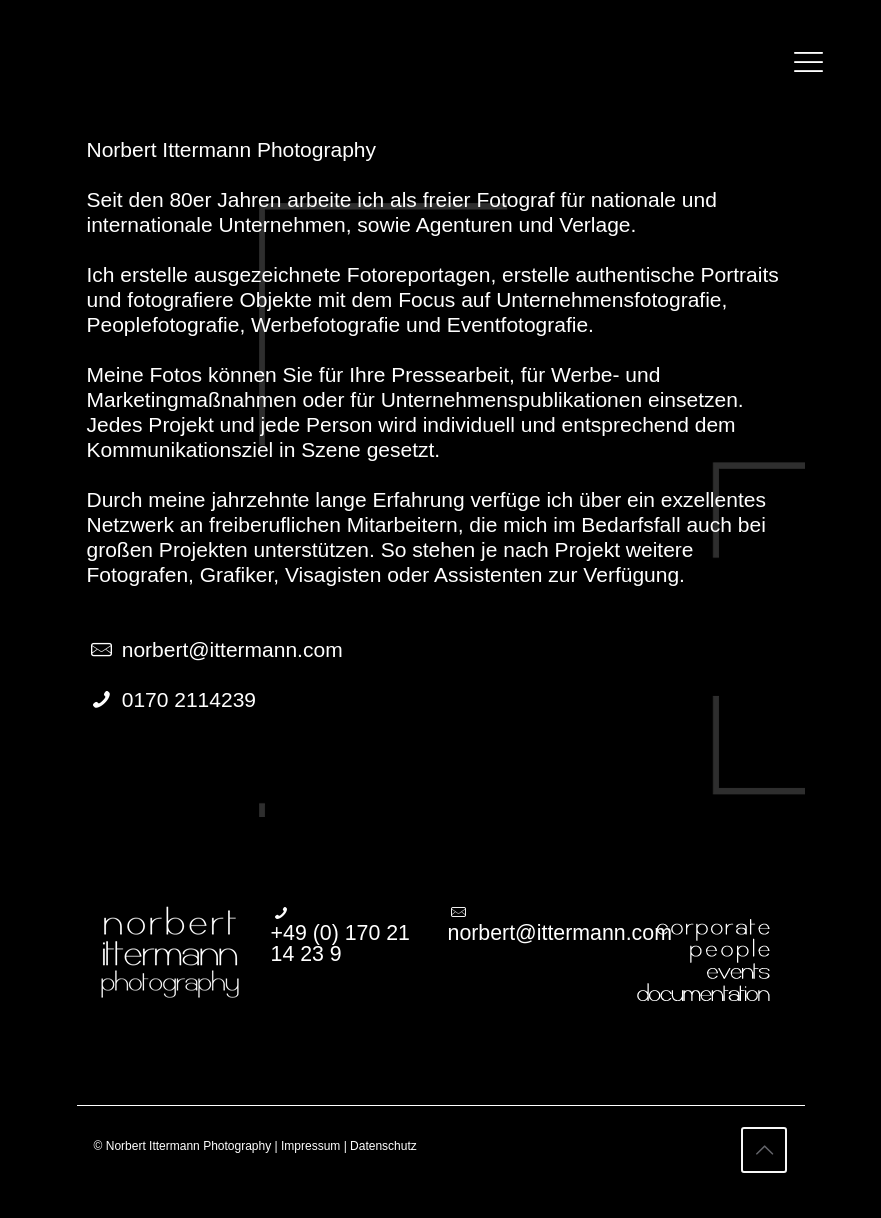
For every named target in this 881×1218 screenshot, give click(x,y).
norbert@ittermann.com (232, 649)
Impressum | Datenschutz (349, 1146)
